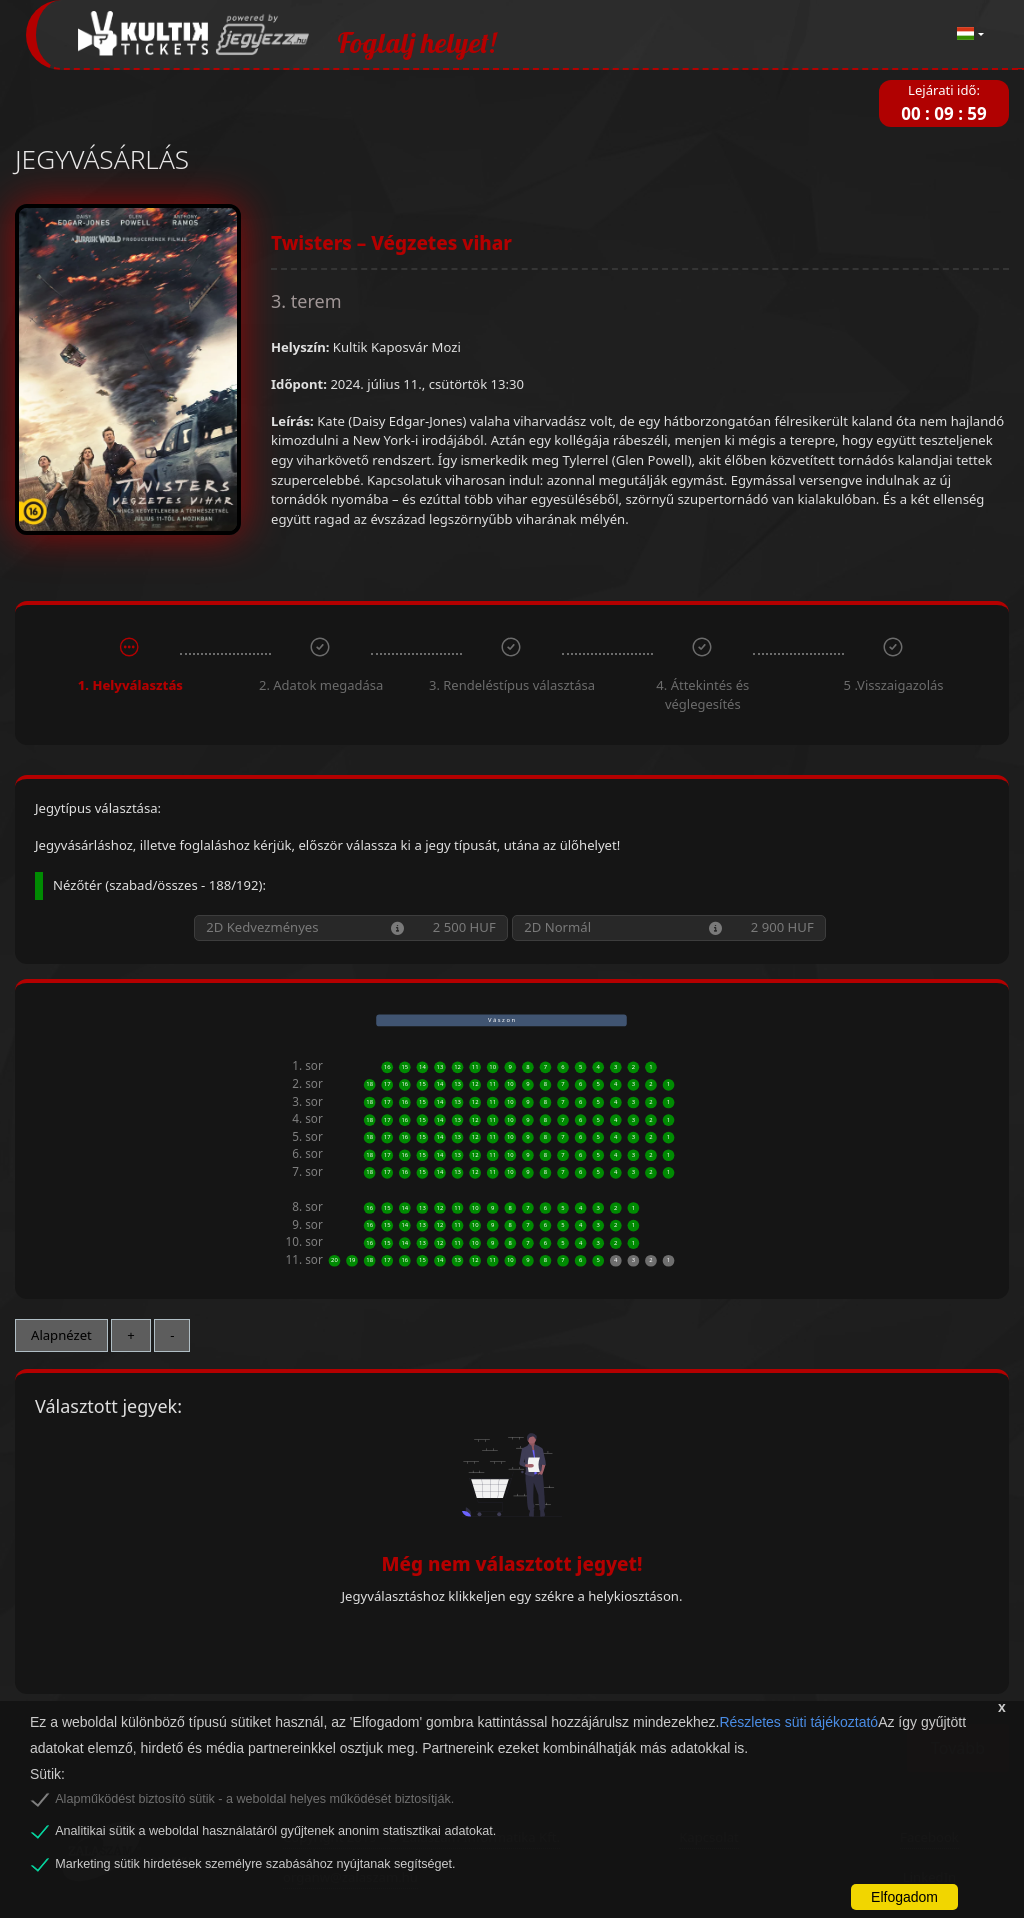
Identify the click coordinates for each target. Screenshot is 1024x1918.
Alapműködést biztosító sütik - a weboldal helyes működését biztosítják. (254, 1799)
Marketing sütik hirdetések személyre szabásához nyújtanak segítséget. (255, 1864)
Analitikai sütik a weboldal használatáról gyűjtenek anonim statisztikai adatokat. (275, 1831)
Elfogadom (904, 1897)
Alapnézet (61, 1335)
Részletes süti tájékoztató (798, 1722)
